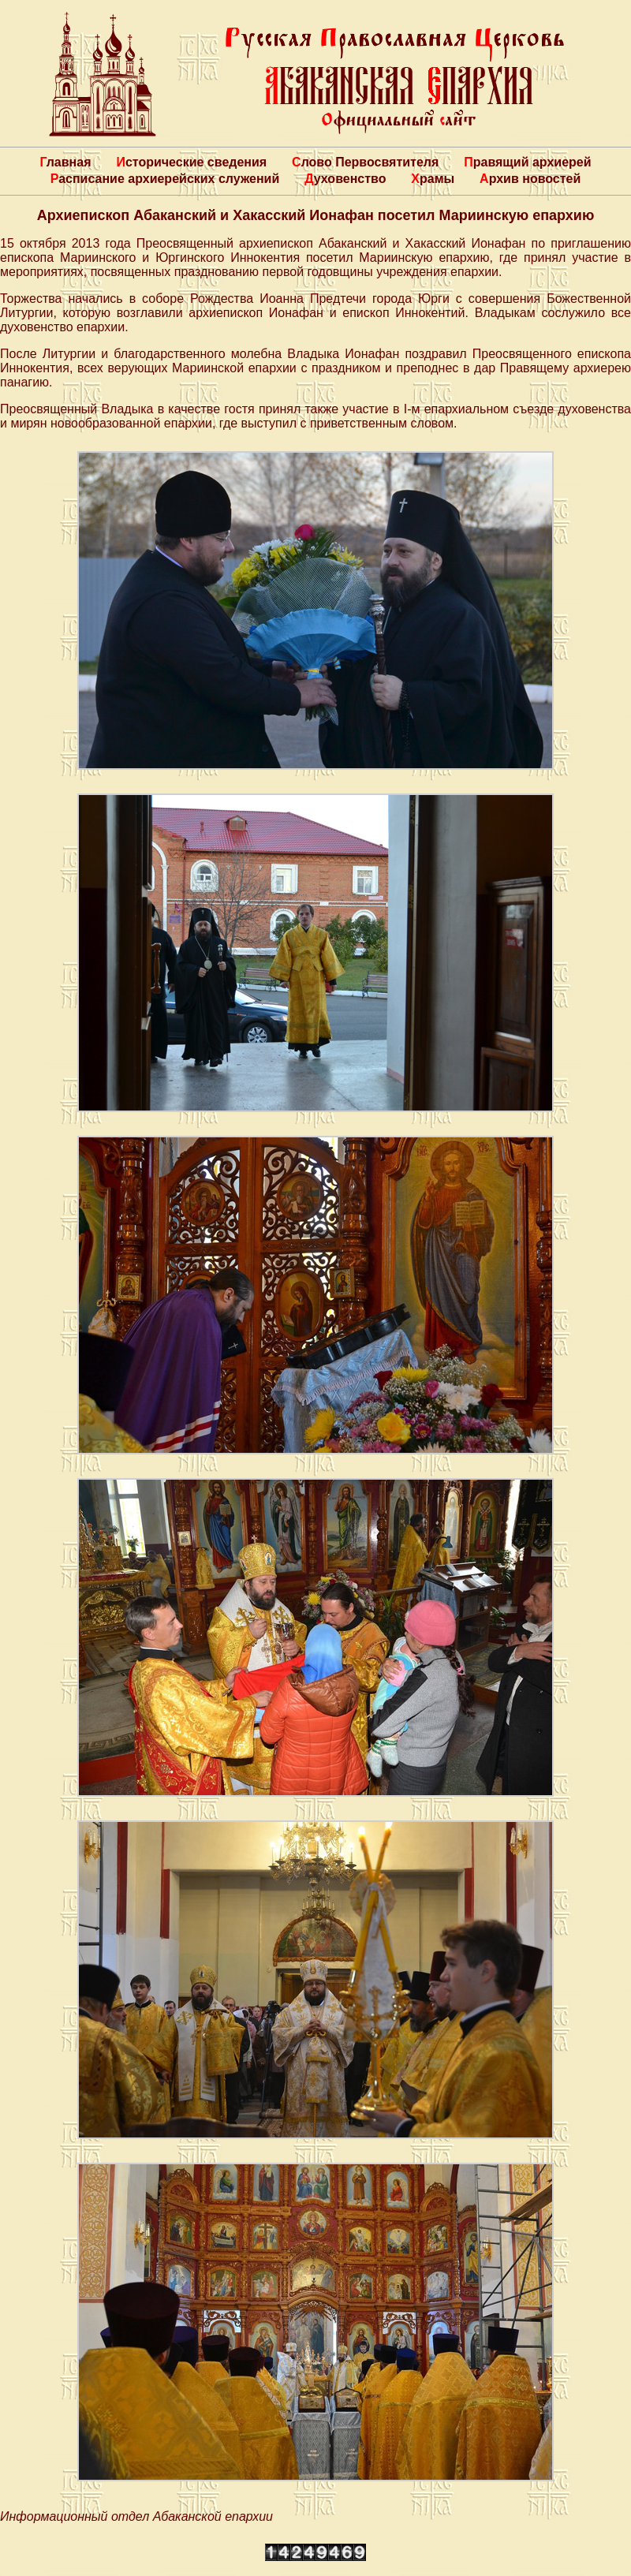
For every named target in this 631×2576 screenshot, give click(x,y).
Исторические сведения (191, 162)
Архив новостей (530, 178)
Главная (65, 162)
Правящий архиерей (527, 162)
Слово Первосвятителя (365, 162)
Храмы (432, 178)
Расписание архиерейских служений (165, 178)
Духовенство (345, 178)
